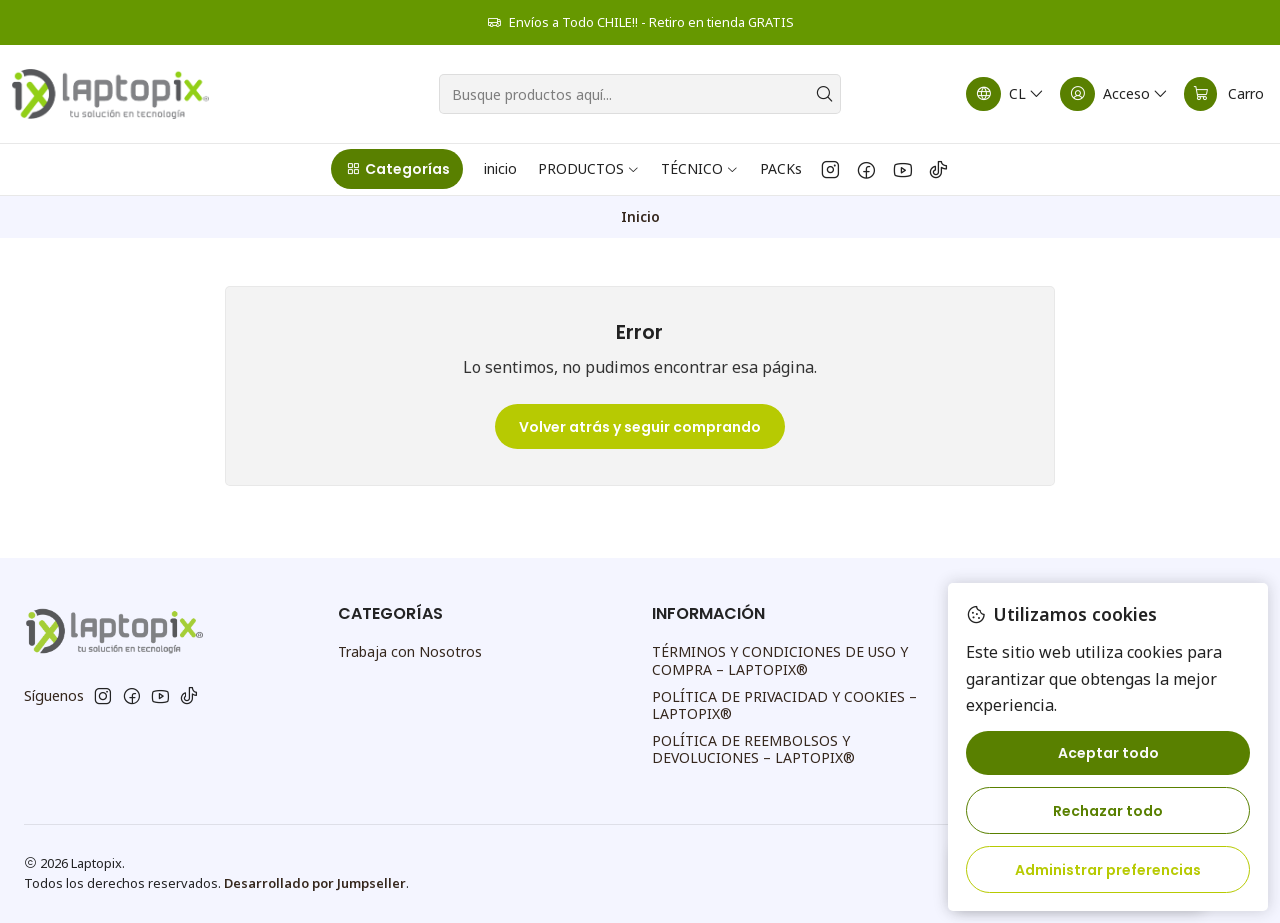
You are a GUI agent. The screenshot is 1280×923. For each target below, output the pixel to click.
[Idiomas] (1006, 94)
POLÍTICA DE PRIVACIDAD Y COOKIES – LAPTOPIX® (784, 705)
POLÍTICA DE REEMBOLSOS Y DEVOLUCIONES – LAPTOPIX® (753, 749)
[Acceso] (1115, 94)
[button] (397, 169)
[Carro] (1224, 94)
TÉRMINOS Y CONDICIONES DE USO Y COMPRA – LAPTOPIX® (780, 660)
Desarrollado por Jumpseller (315, 883)
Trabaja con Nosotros (410, 651)
